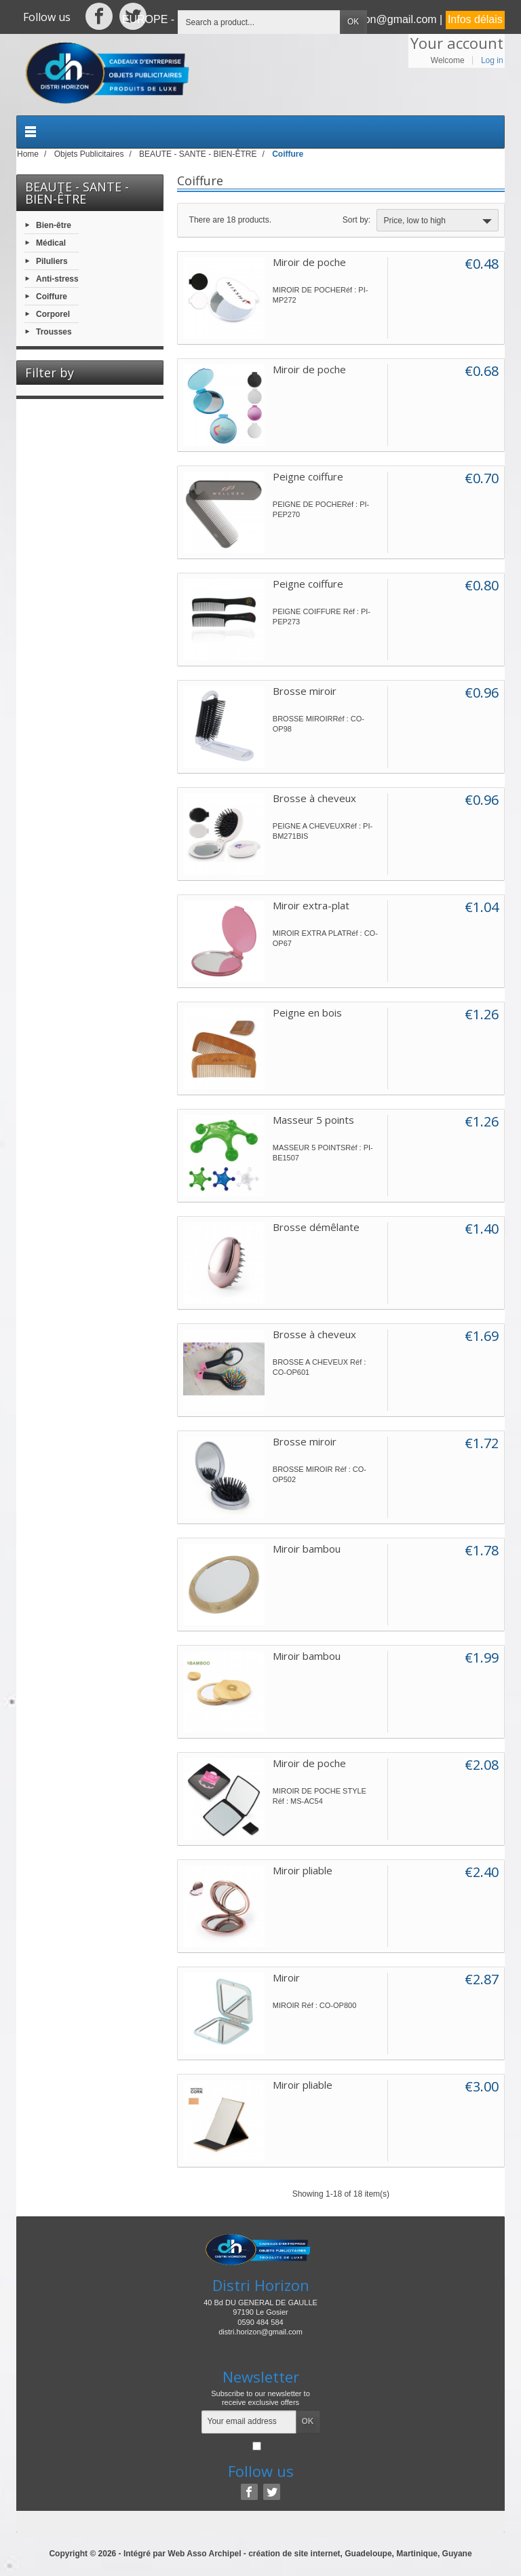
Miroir (286, 1977)
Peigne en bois (307, 1012)
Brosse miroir (304, 691)
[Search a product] (259, 22)
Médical (51, 243)
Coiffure (51, 296)
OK (353, 21)
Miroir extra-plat (311, 905)
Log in (492, 60)
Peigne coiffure (308, 476)
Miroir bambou (307, 1548)
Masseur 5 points (313, 1119)
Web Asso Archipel (204, 2553)
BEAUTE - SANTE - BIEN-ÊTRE (77, 192)
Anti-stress (57, 278)
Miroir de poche (309, 262)
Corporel (53, 314)
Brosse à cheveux (314, 798)
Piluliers (52, 260)
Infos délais (475, 19)
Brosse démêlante (316, 1227)
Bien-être (53, 225)
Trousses (54, 332)
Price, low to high (439, 221)
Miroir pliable (302, 1870)
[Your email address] (248, 2421)
